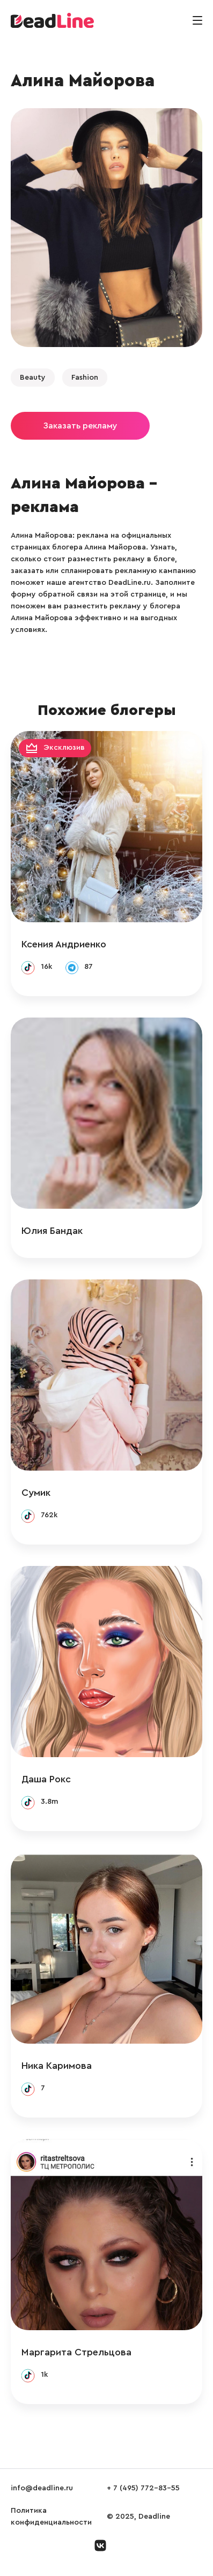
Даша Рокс (46, 1779)
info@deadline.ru (42, 2488)
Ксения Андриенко (63, 944)
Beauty (33, 377)
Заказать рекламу (80, 425)
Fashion (84, 377)
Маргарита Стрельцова (76, 2352)
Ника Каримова (56, 2065)
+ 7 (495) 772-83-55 (143, 2488)
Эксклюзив (64, 748)
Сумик (35, 1492)
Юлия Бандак (52, 1231)
